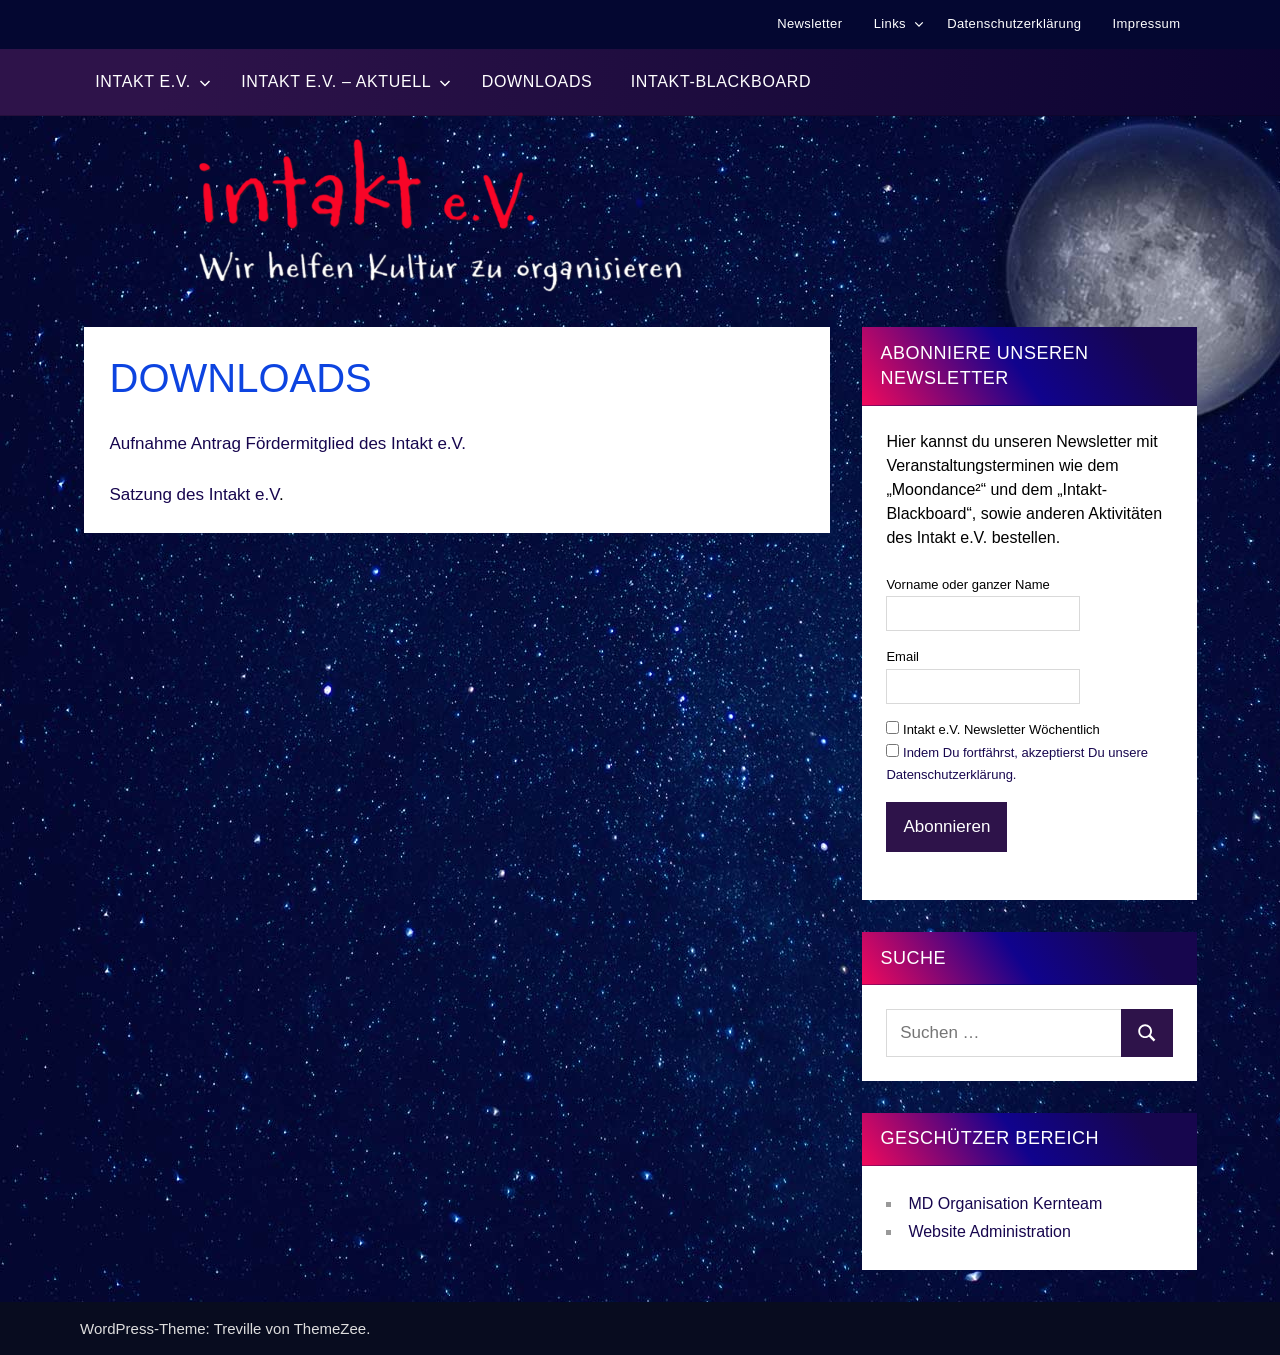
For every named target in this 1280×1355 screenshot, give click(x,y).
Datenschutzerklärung (1014, 23)
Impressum (1147, 23)
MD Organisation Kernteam (1005, 1203)
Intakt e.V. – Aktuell (346, 81)
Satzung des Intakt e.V (195, 494)
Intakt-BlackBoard (721, 81)
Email (902, 656)
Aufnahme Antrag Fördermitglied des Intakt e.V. (288, 443)
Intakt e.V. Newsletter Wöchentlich (992, 729)
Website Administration (989, 1231)
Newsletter (809, 23)
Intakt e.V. (153, 81)
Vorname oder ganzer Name (967, 584)
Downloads (537, 81)
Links (899, 23)
